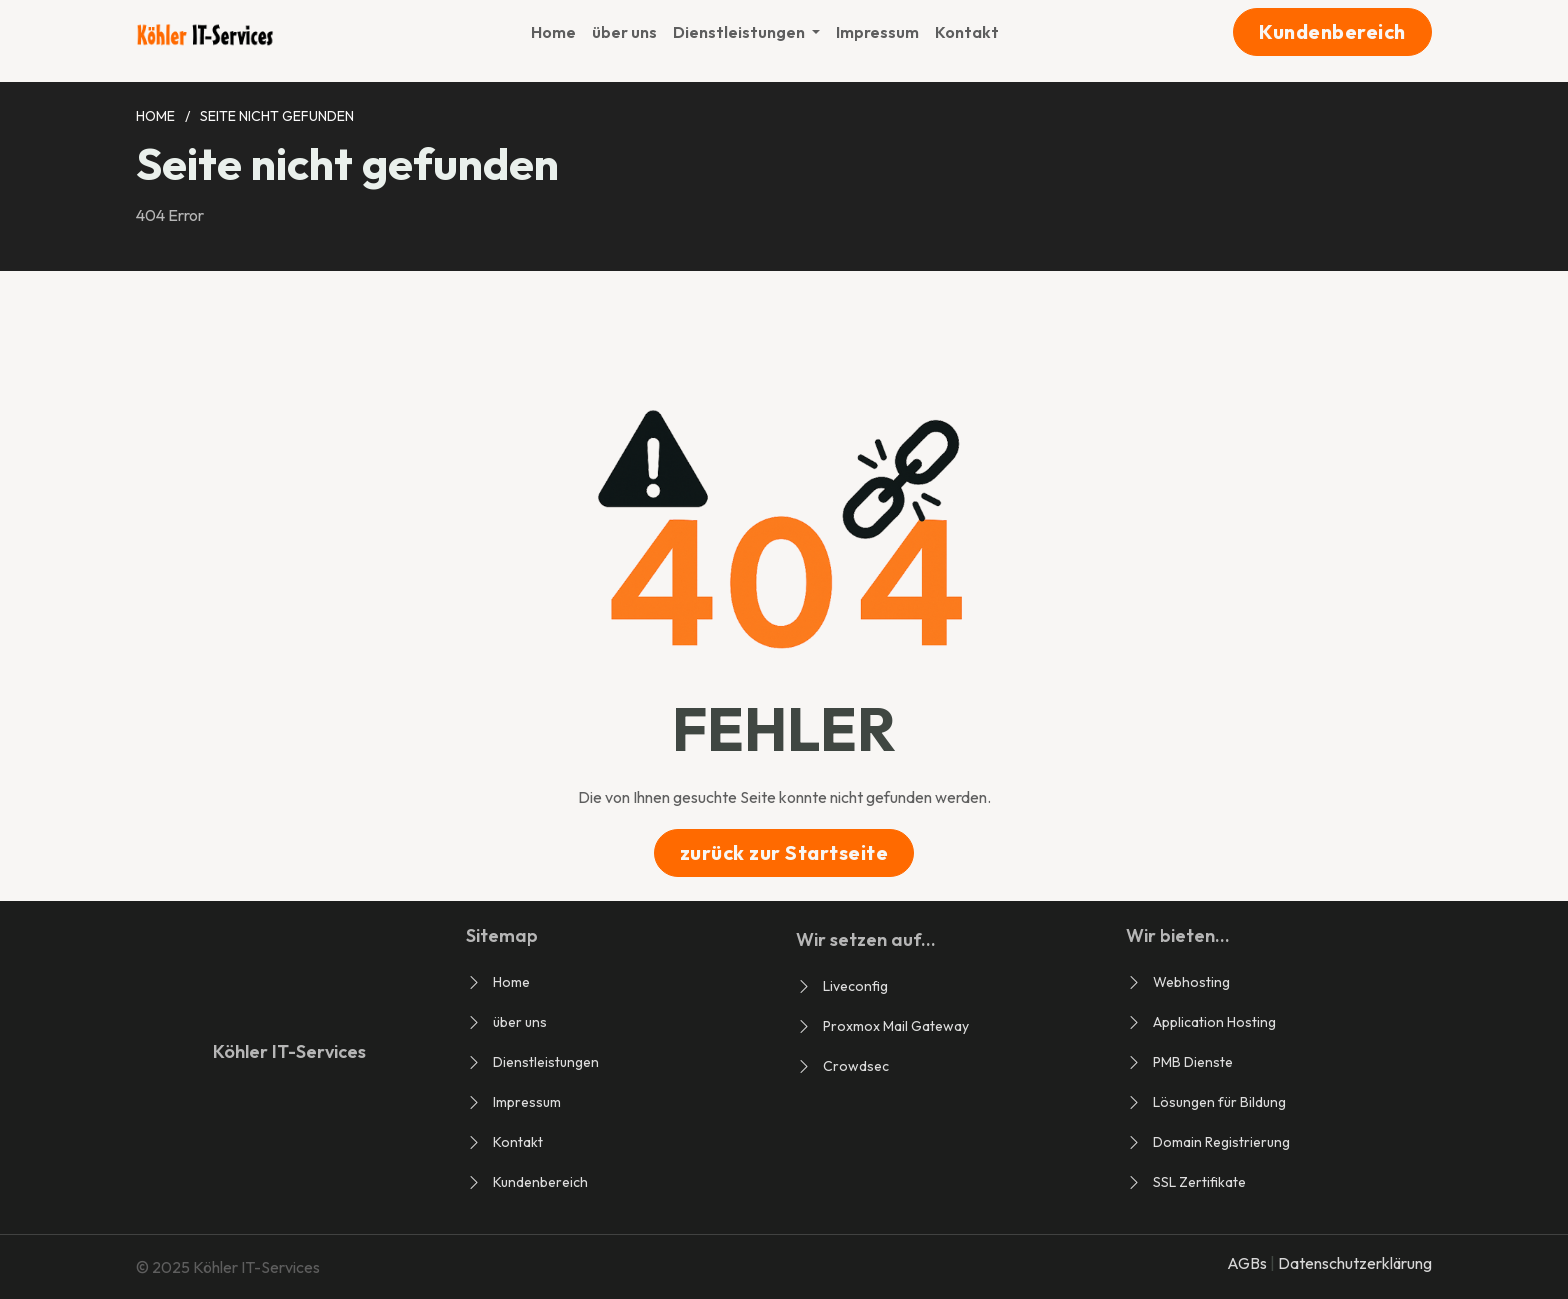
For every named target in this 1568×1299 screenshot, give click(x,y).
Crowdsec (856, 1066)
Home (553, 32)
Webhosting (1191, 982)
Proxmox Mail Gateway (896, 1026)
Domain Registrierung (1221, 1142)
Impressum (877, 32)
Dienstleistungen (546, 1062)
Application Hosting (1214, 1022)
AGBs (1248, 1263)
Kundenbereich (1332, 31)
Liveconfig (855, 986)
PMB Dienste (1193, 1062)
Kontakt (967, 32)
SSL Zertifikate (1199, 1182)
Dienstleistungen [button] (740, 32)
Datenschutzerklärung (1355, 1263)
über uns (624, 32)
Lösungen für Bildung (1219, 1102)
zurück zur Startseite (784, 852)
